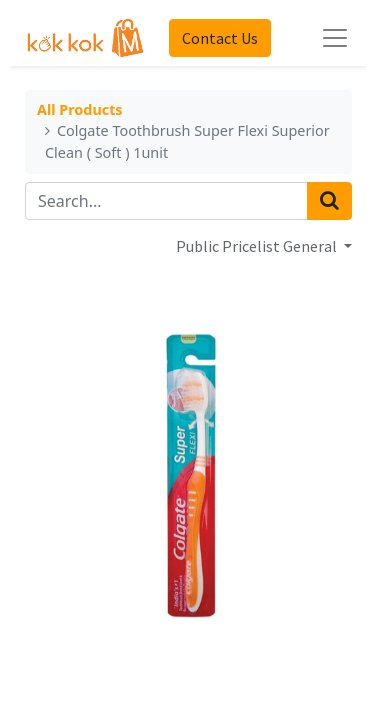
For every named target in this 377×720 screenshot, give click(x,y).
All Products (80, 111)
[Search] (329, 201)
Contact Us (220, 38)
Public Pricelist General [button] (258, 246)
